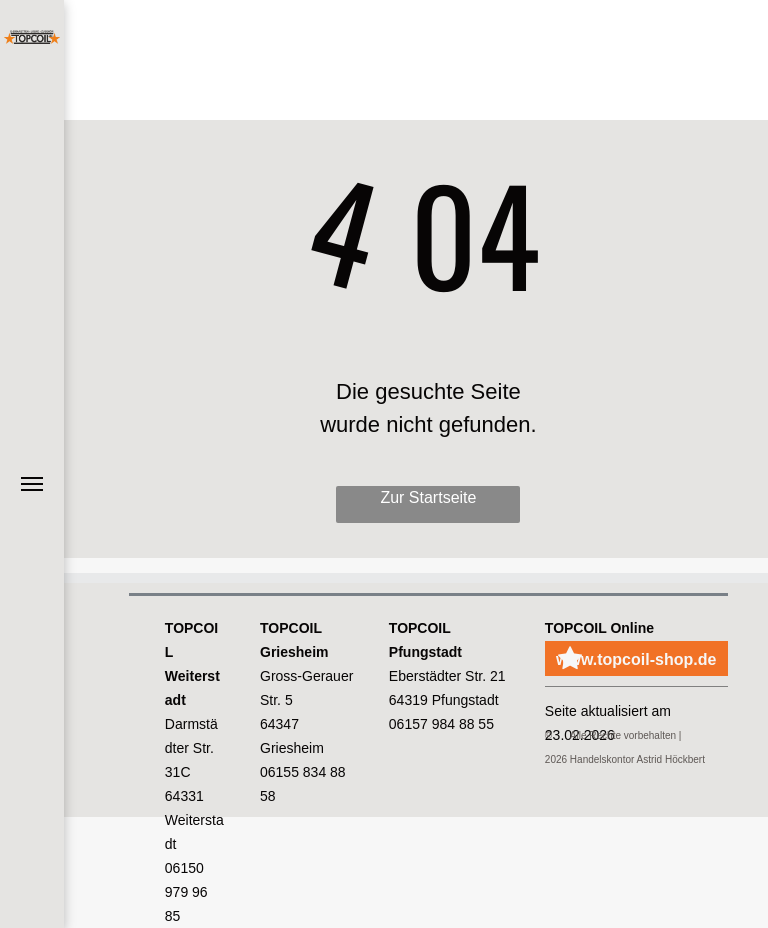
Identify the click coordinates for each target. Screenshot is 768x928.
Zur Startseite (428, 497)
